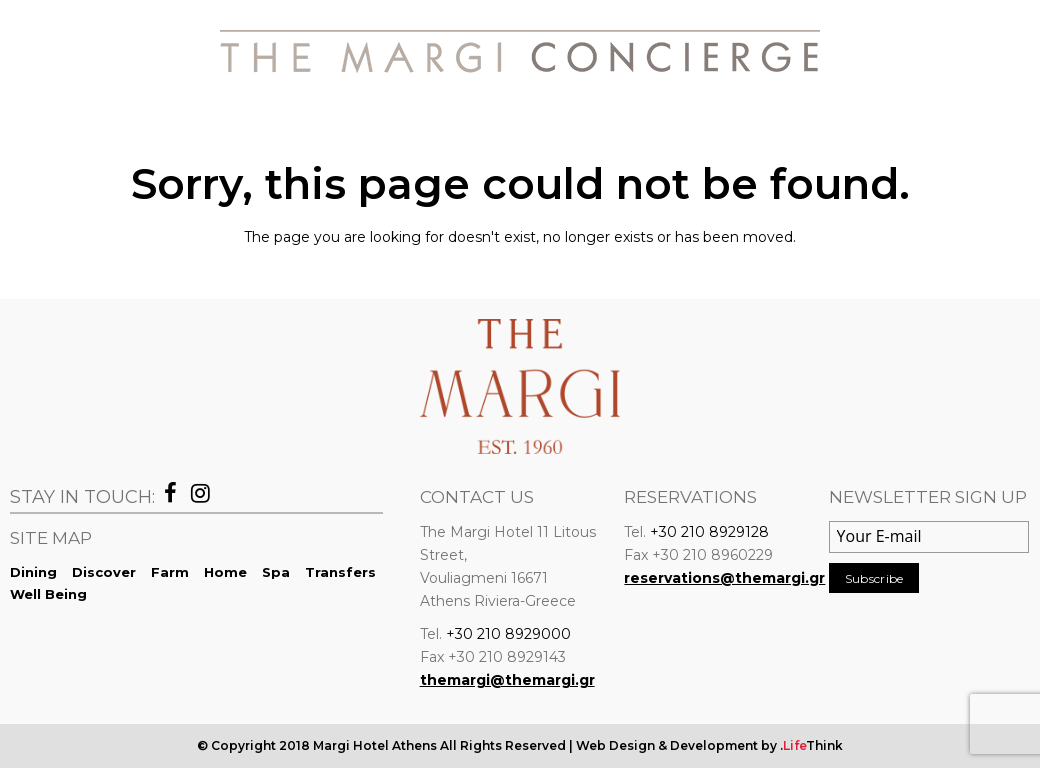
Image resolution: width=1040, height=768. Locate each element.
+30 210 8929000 (508, 634)
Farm (170, 572)
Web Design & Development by (709, 745)
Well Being (48, 594)
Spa (276, 572)
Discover (104, 572)
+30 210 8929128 (709, 532)
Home (225, 572)
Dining (33, 572)
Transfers (340, 572)
